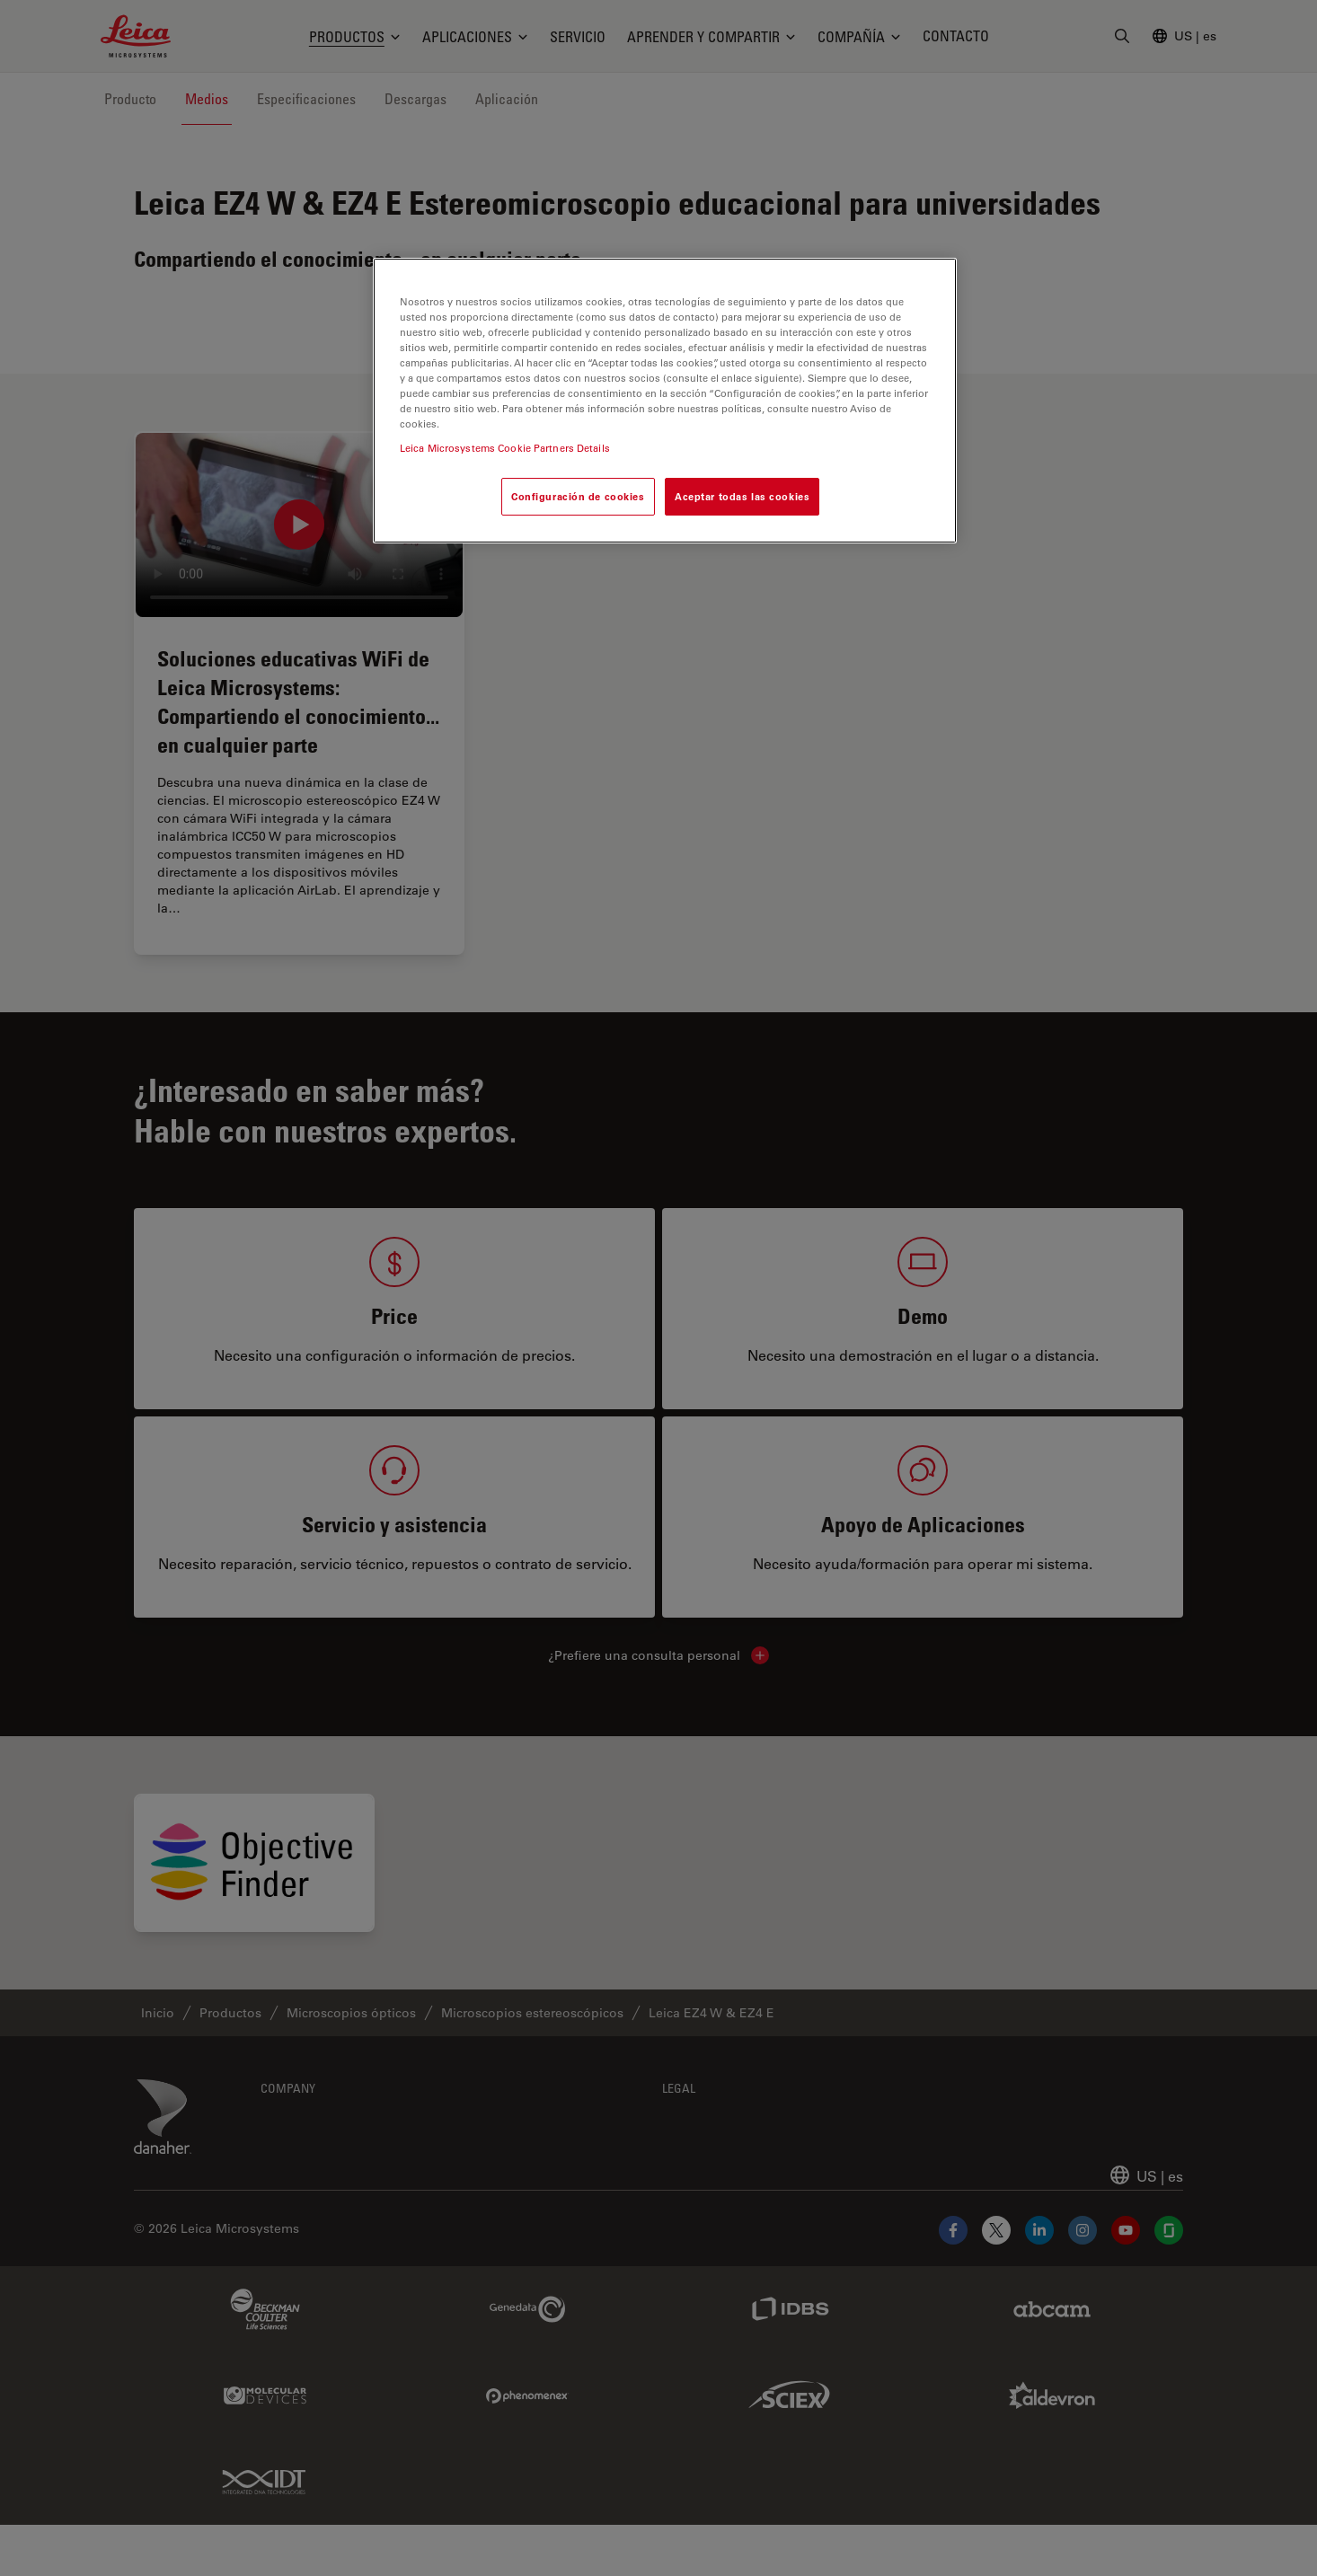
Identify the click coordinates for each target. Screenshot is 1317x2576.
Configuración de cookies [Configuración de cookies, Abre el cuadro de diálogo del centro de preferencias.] (578, 496)
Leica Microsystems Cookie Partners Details (505, 447)
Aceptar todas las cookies (742, 496)
